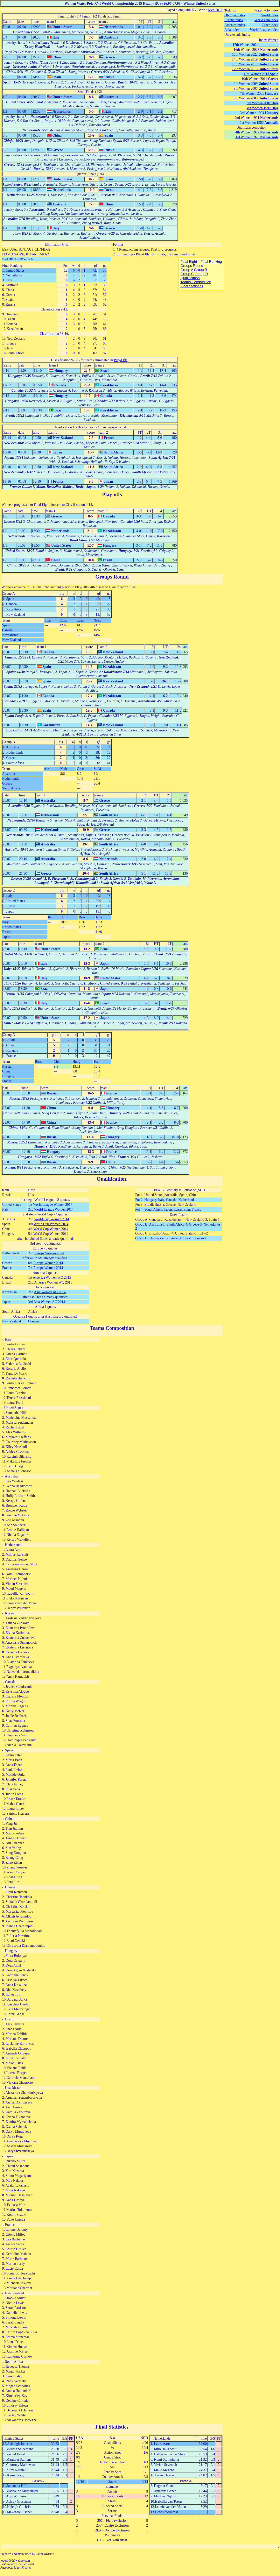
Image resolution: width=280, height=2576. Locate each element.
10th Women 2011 (260, 79)
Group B (9, 742)
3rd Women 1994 (259, 113)
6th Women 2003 (256, 98)
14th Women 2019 (255, 59)
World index (269, 15)
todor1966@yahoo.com (15, 2560)
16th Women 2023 (256, 50)
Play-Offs (121, 360)
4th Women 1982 (256, 132)
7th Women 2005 (259, 93)
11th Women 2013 (260, 74)
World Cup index (266, 20)
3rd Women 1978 (256, 137)
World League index (264, 30)
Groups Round (112, 577)
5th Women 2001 (262, 103)
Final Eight (66, 16)
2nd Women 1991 (256, 118)
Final (101, 2427)
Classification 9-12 (54, 309)
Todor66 (230, 10)
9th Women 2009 (256, 84)
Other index (270, 25)
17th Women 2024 (255, 45)
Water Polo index (266, 10)
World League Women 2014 (52, 1204)
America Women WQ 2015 (52, 1277)
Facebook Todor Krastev (15, 2567)
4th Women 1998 (262, 108)
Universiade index (237, 35)
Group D (9, 1035)
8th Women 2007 (256, 88)
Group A (9, 593)
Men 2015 (215, 10)
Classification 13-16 (54, 334)
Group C (9, 890)
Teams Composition (112, 1328)
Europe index (233, 20)
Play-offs (112, 494)
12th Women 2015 (255, 69)
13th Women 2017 (255, 64)
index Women (268, 40)
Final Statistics (191, 286)
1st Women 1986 (259, 123)
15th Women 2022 (255, 54)
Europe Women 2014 (49, 1253)
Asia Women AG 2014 (50, 1292)
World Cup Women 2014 (51, 1219)
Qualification (111, 1179)
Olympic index (234, 15)
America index (234, 25)
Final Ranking (12, 265)
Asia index (231, 30)
